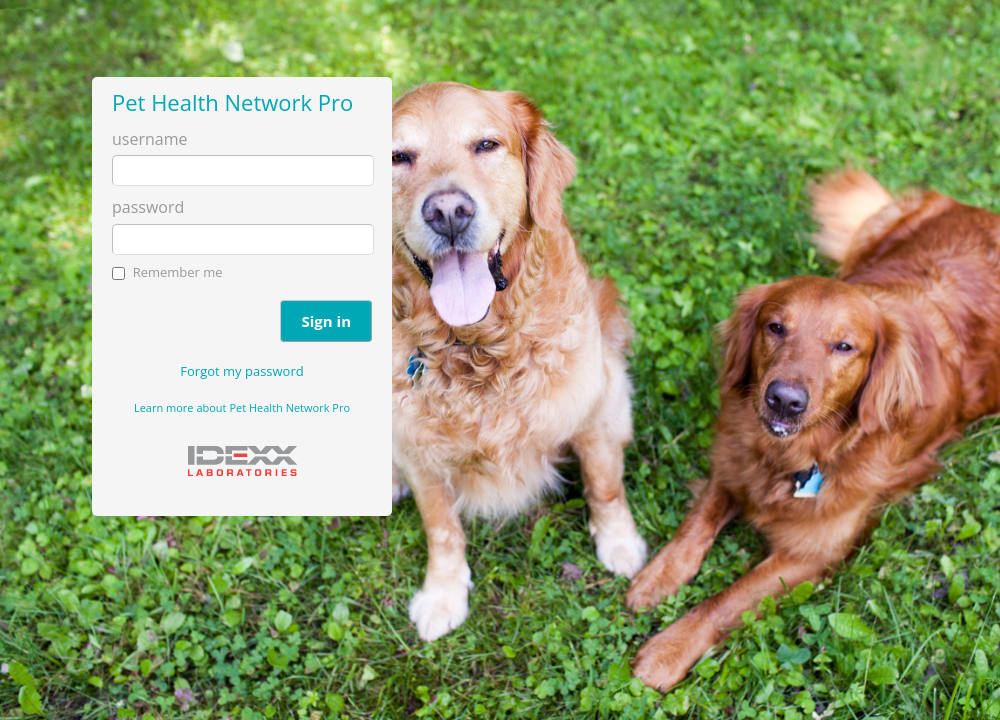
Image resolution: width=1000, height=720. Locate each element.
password (148, 207)
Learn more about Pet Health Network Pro (242, 407)
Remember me (178, 272)
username (149, 139)
